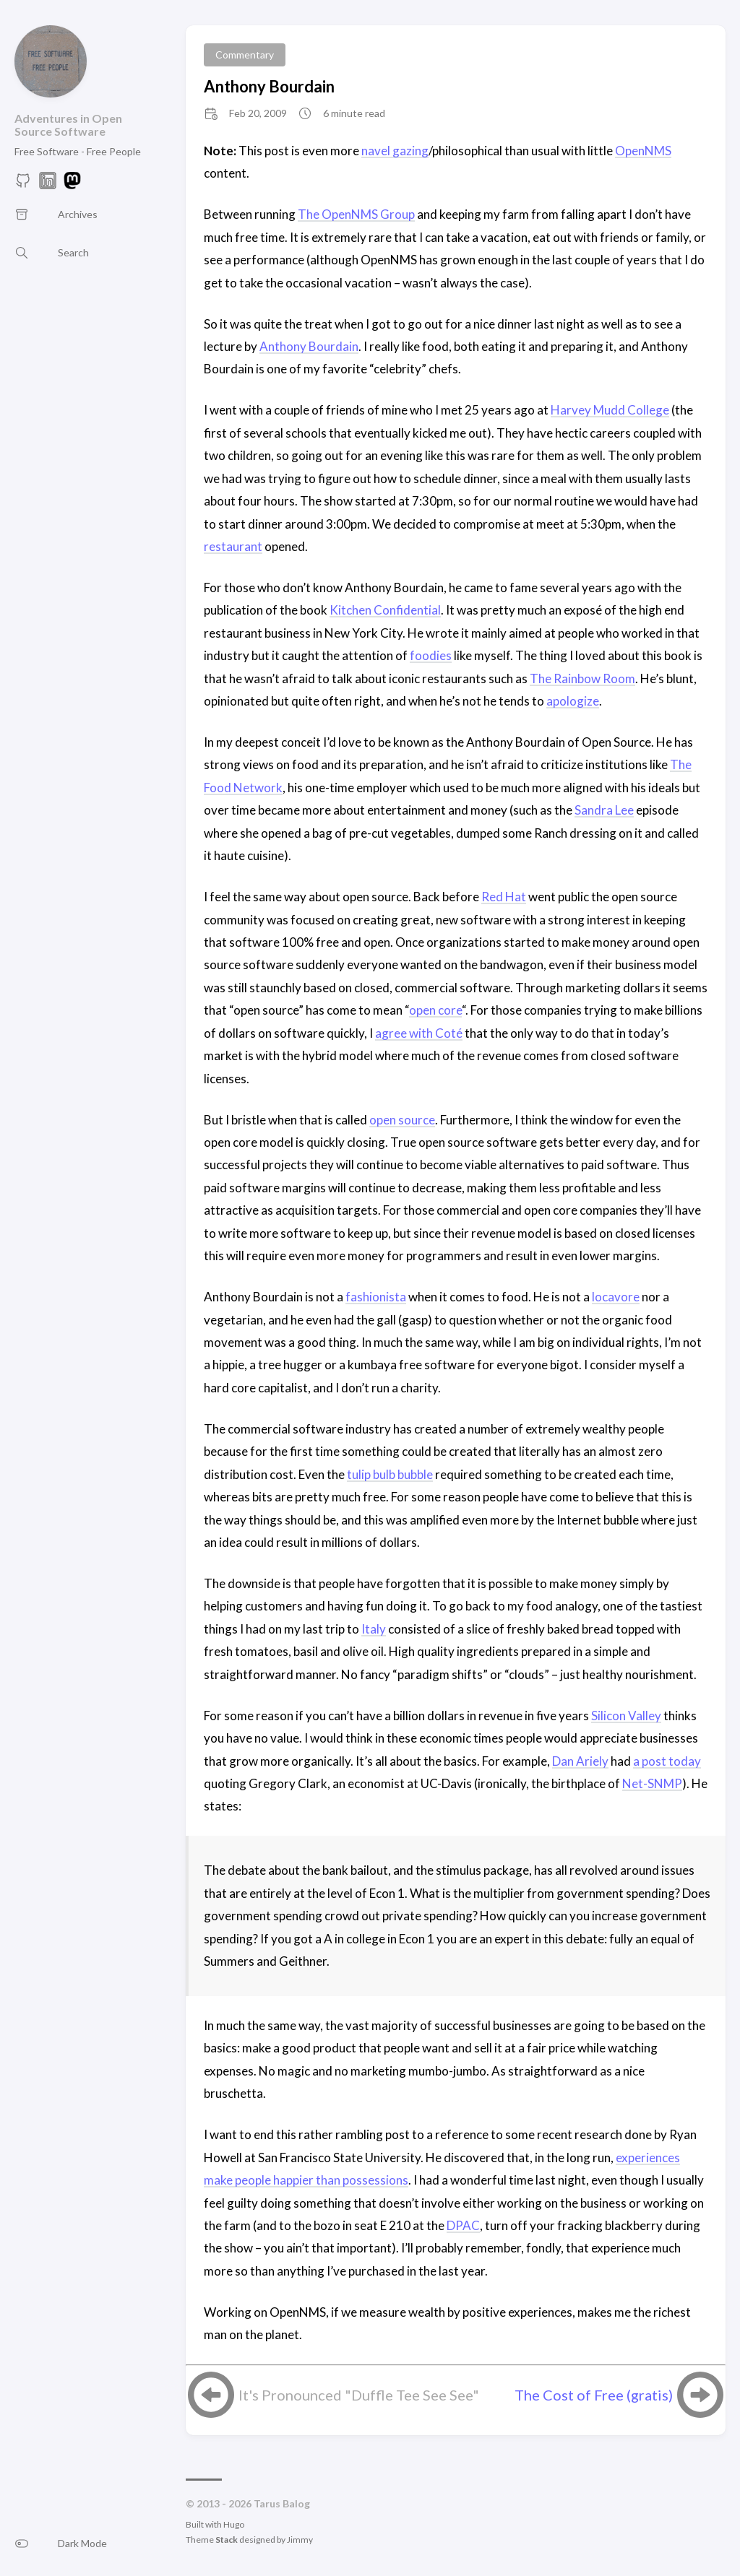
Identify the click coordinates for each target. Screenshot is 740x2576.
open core (435, 1010)
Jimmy (300, 2539)
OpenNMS (643, 150)
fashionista (375, 1296)
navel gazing (395, 150)
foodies (431, 655)
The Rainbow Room (582, 678)
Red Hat (503, 896)
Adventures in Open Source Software (68, 124)
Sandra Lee (604, 810)
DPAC (463, 2225)
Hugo (233, 2524)
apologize (572, 700)
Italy (373, 1628)
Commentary (244, 54)
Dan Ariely (580, 1761)
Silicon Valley (626, 1715)
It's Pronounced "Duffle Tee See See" (358, 2394)
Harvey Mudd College (610, 409)
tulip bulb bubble (390, 1474)
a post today (667, 1761)
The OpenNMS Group (356, 214)
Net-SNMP (652, 1783)
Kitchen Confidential (385, 609)
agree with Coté (418, 1033)
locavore (616, 1296)
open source (402, 1119)
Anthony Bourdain (269, 86)
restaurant (233, 546)
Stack (226, 2539)
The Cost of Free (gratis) (594, 2394)
